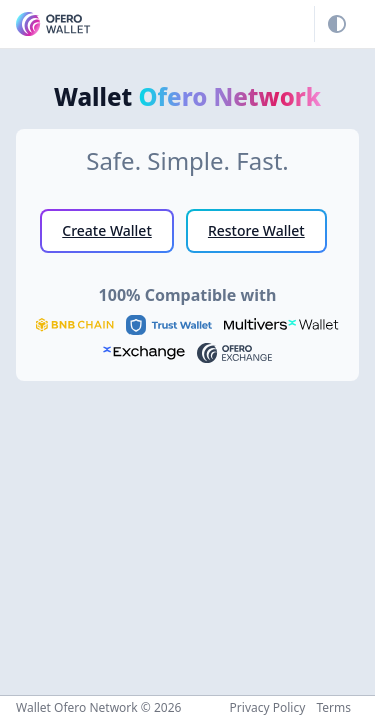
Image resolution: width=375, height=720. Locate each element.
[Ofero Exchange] (234, 351)
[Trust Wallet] (169, 323)
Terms (333, 707)
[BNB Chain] (75, 323)
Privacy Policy (268, 707)
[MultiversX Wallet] (281, 323)
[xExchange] (144, 351)
